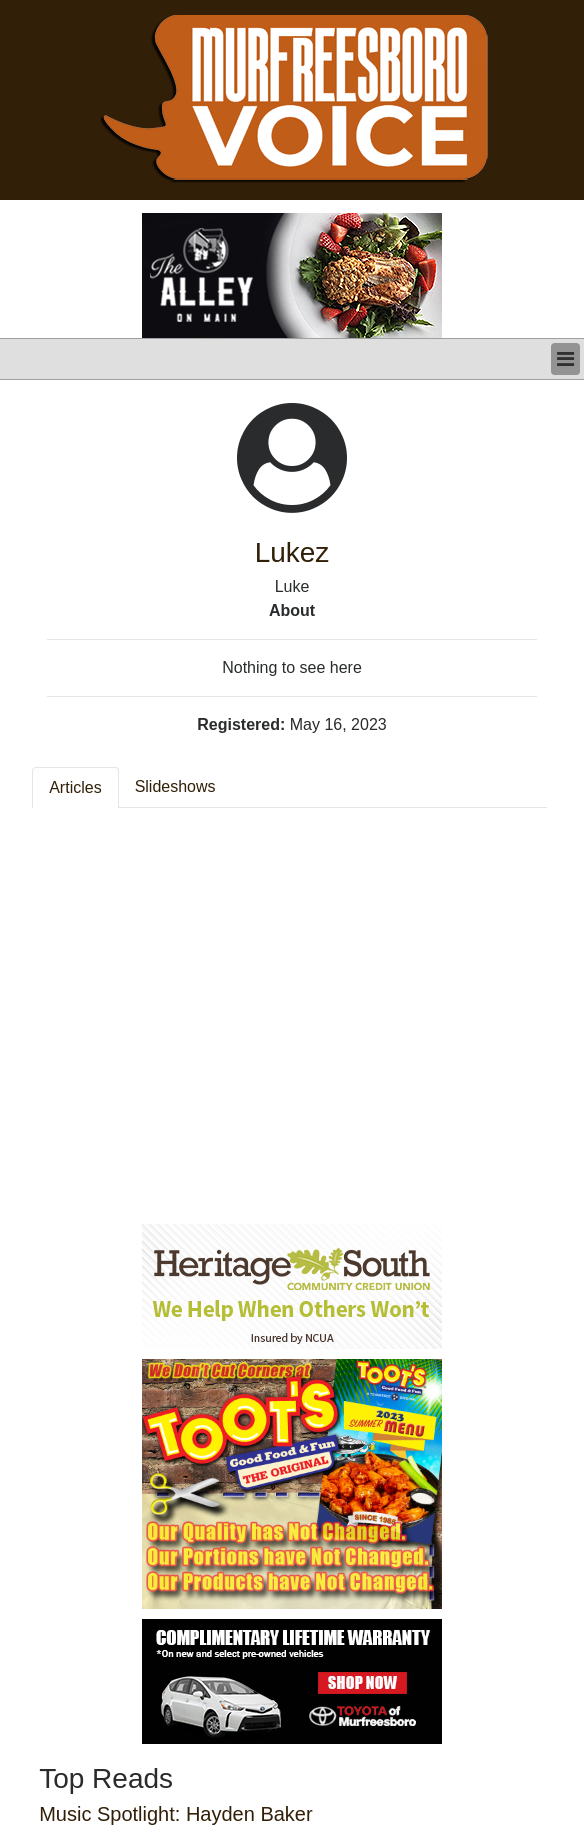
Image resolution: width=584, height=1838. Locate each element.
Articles (75, 787)
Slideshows (175, 786)
